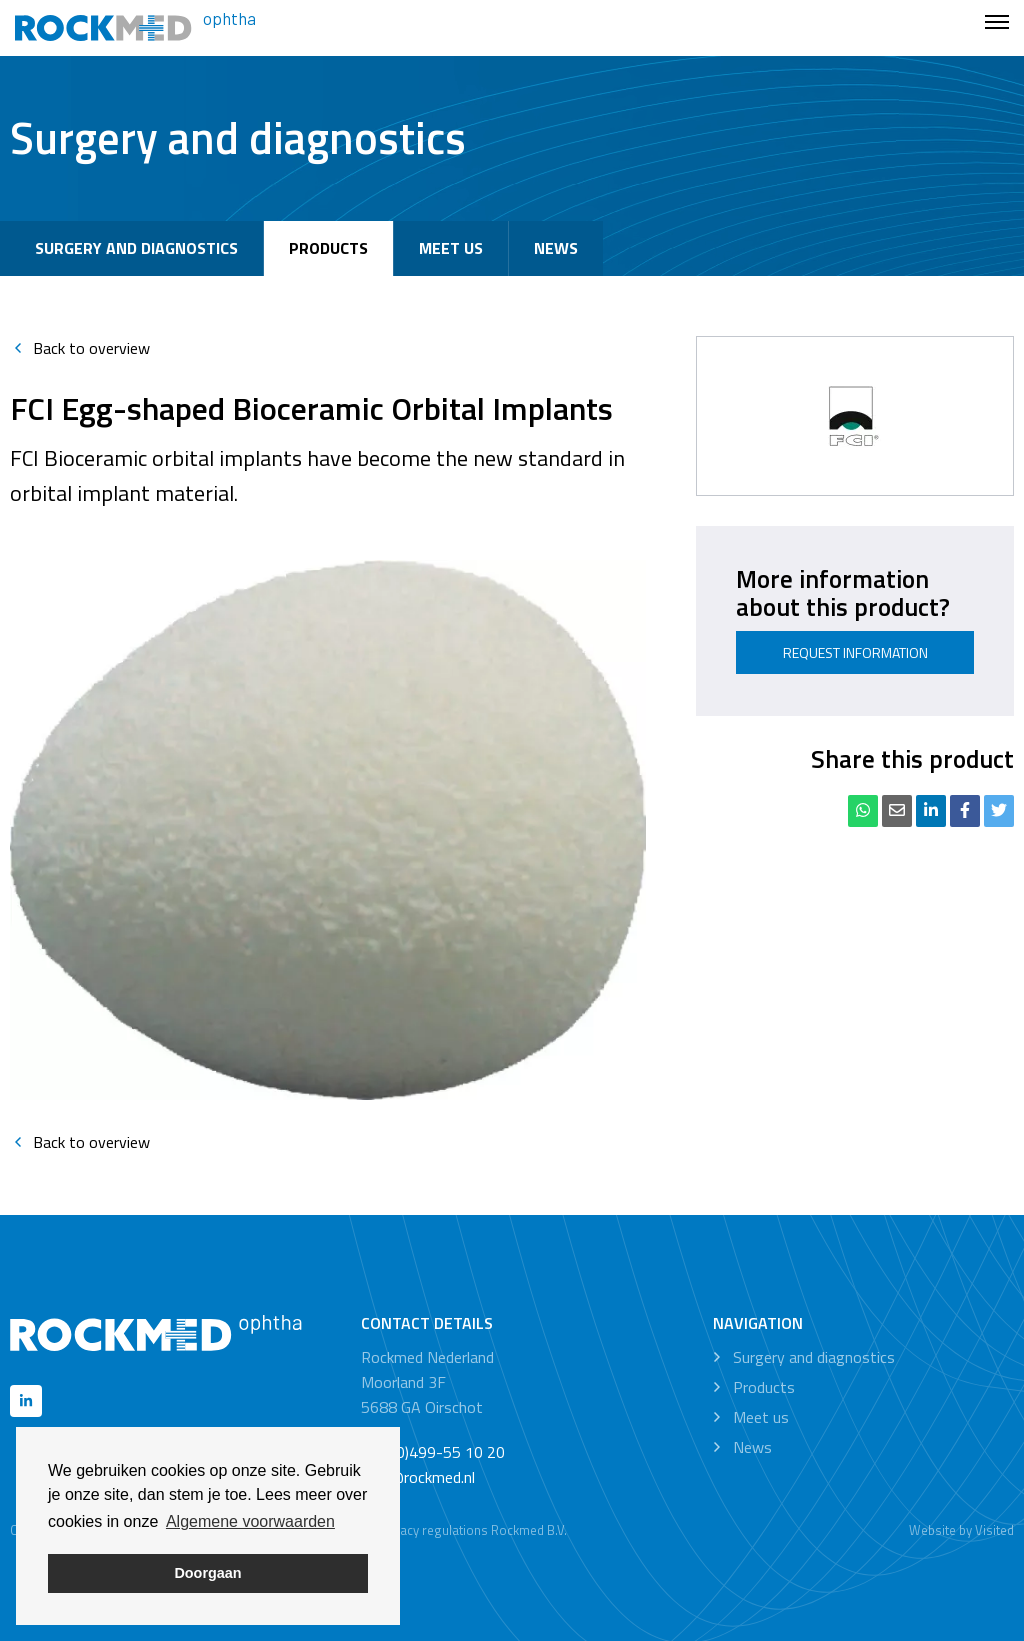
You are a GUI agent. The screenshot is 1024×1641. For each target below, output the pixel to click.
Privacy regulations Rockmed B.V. (472, 1530)
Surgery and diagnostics (136, 248)
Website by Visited (961, 1530)
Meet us (451, 248)
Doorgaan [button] (207, 1573)
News (556, 248)
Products (328, 248)
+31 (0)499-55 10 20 (433, 1452)
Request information (855, 652)
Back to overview (80, 348)
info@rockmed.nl (418, 1477)
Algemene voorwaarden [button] (250, 1521)
